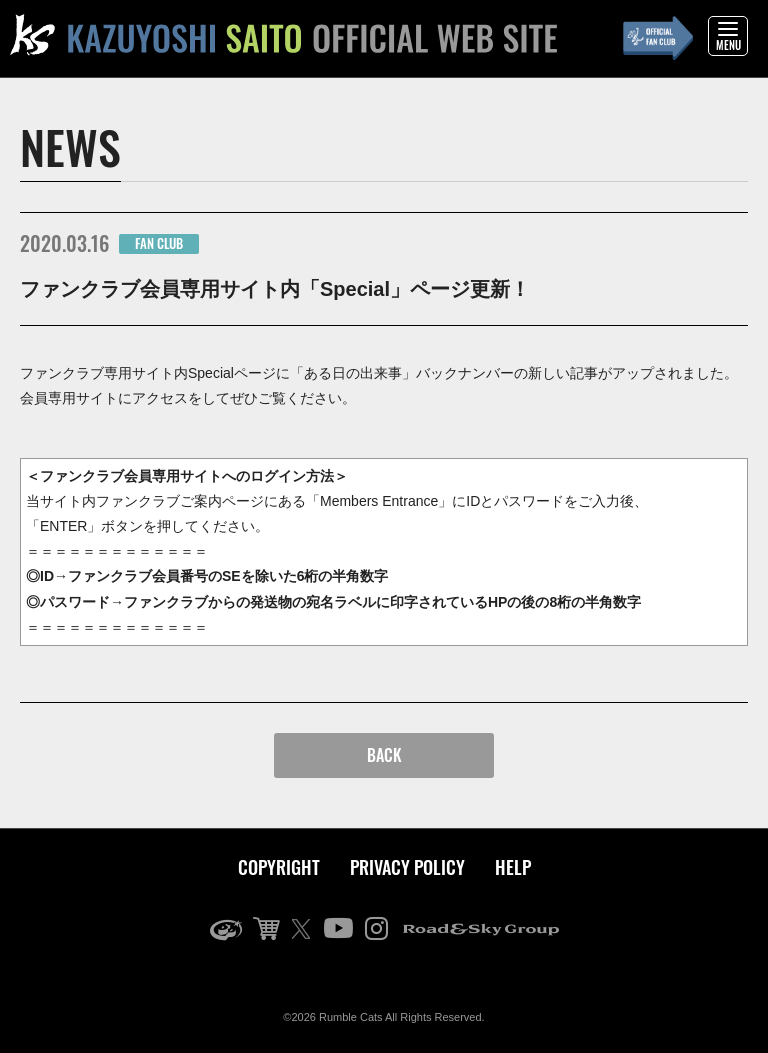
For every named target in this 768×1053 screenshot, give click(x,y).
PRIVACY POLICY (407, 867)
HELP (513, 867)
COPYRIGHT (279, 867)
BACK (384, 755)
